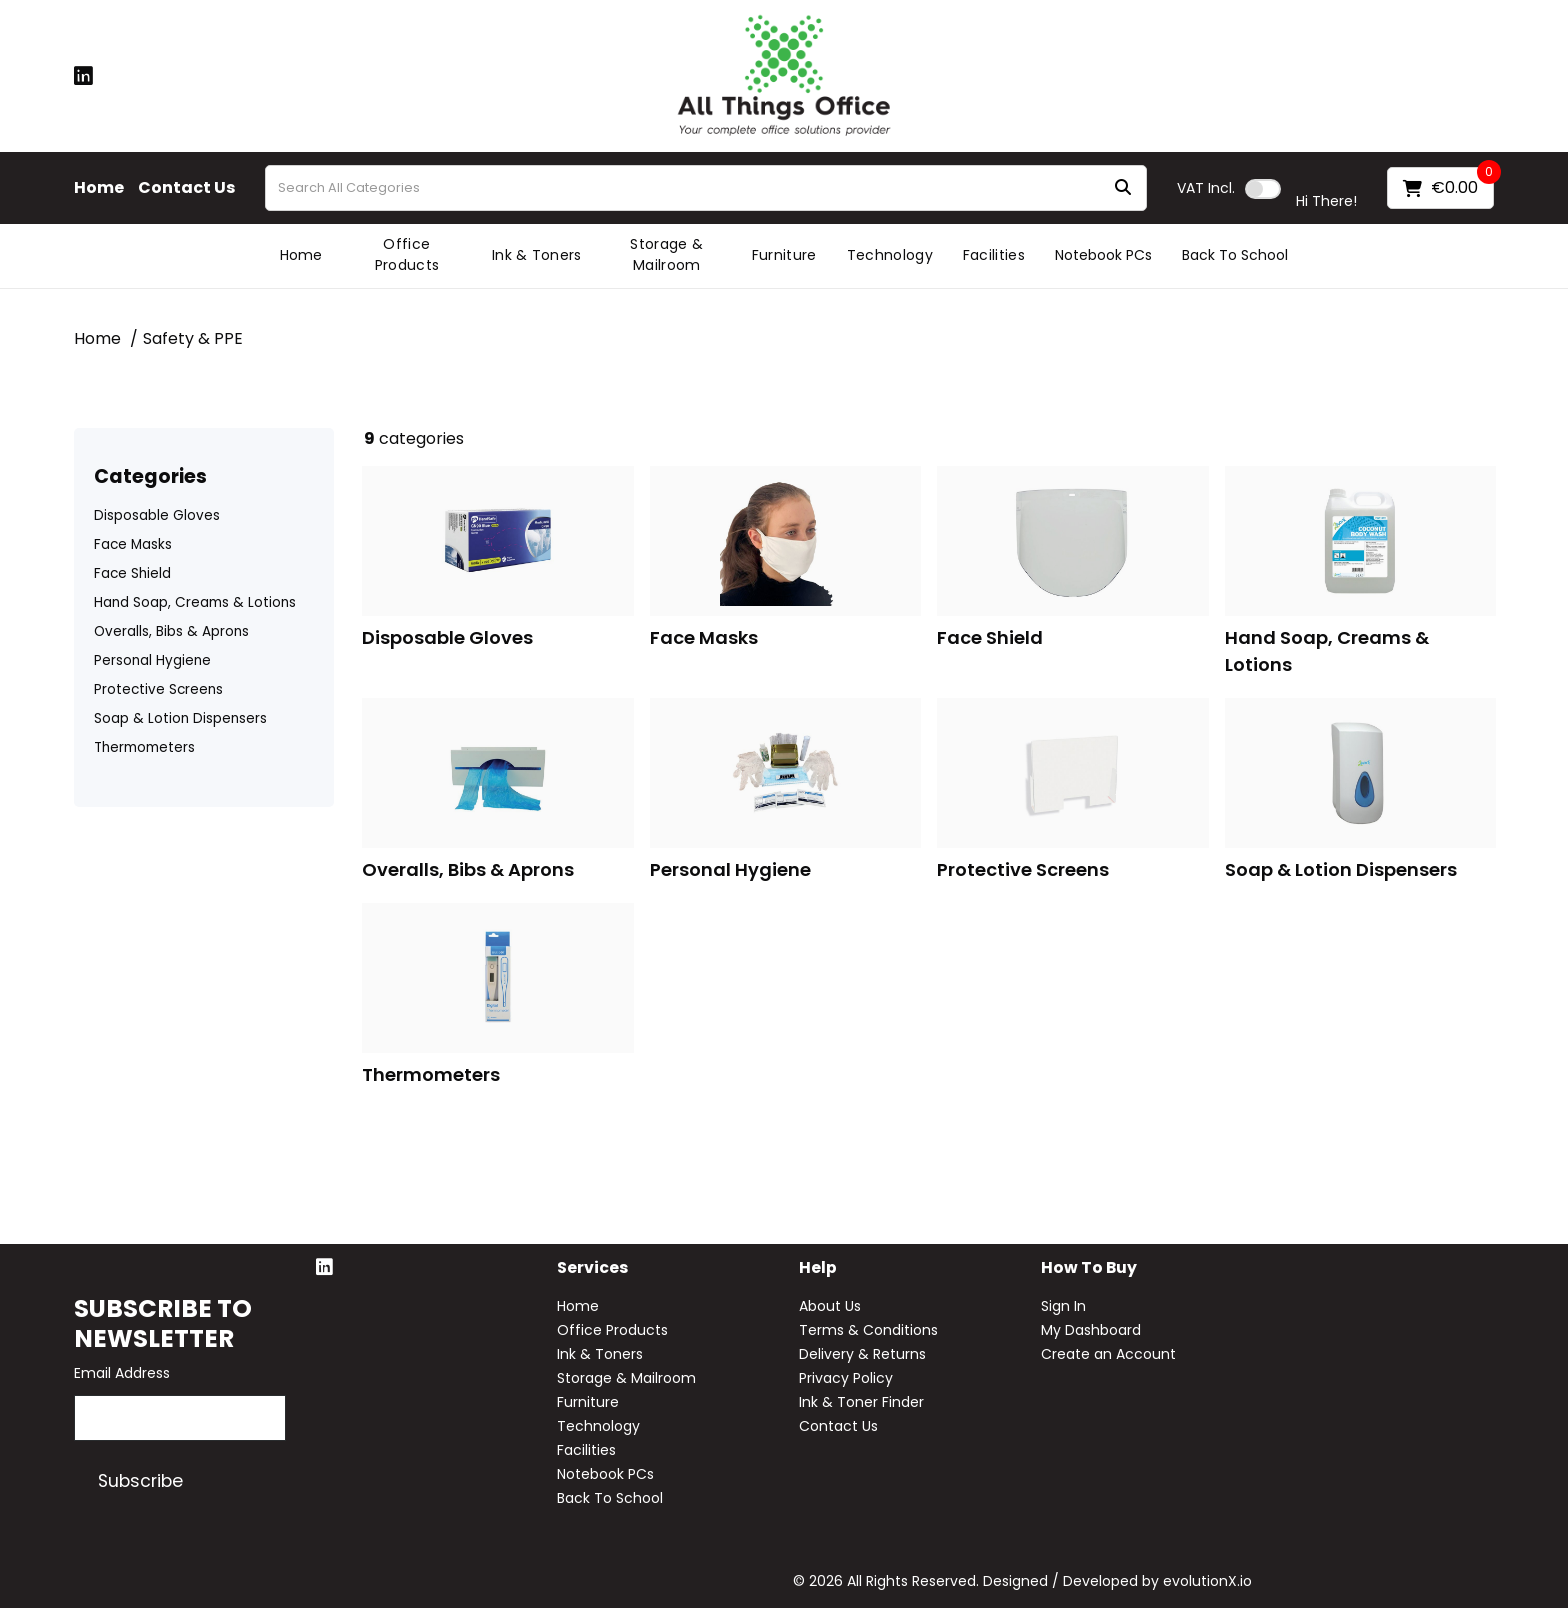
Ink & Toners (537, 255)
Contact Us (186, 188)
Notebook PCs (1103, 255)
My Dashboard (1091, 1330)
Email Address (122, 1373)
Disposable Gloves (157, 515)
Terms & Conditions (868, 1330)
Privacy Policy (846, 1378)
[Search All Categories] (706, 188)
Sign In (1063, 1306)
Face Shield (132, 573)
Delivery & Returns (862, 1354)
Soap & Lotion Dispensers (180, 718)
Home (99, 188)
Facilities (994, 255)
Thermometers (144, 747)
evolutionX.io (1207, 1581)
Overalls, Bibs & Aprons (171, 631)
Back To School (1235, 255)
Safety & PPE (193, 338)
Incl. (1206, 188)
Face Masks (133, 544)
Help (818, 1268)
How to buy (1089, 1268)
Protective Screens (158, 689)
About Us (830, 1306)
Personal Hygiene (152, 660)
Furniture (784, 255)
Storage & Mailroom (666, 254)
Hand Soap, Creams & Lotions (195, 602)
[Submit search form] (1123, 188)
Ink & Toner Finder (861, 1402)
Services (592, 1268)
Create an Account (1108, 1354)
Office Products (407, 254)
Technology (890, 255)
